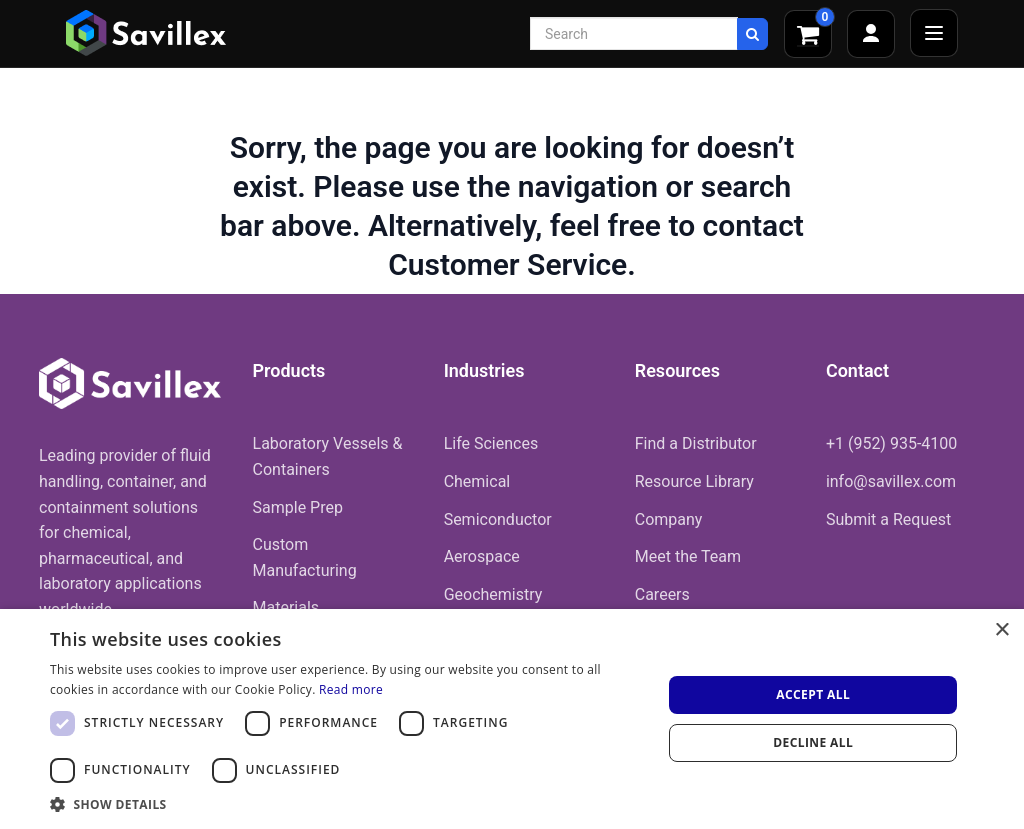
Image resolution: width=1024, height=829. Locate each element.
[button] (347, 804)
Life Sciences (491, 443)
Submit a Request (888, 519)
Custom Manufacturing (305, 557)
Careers (662, 594)
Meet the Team (688, 556)
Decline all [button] (813, 742)
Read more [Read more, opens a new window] (351, 689)
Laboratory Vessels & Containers (328, 456)
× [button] (1001, 630)
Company (669, 519)
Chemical (477, 481)
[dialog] (512, 719)
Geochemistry (493, 594)
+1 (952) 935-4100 (891, 443)
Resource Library (694, 481)
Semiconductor (498, 519)
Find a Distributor (696, 443)
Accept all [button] (813, 694)
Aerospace (482, 556)
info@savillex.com (891, 481)
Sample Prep (298, 507)
